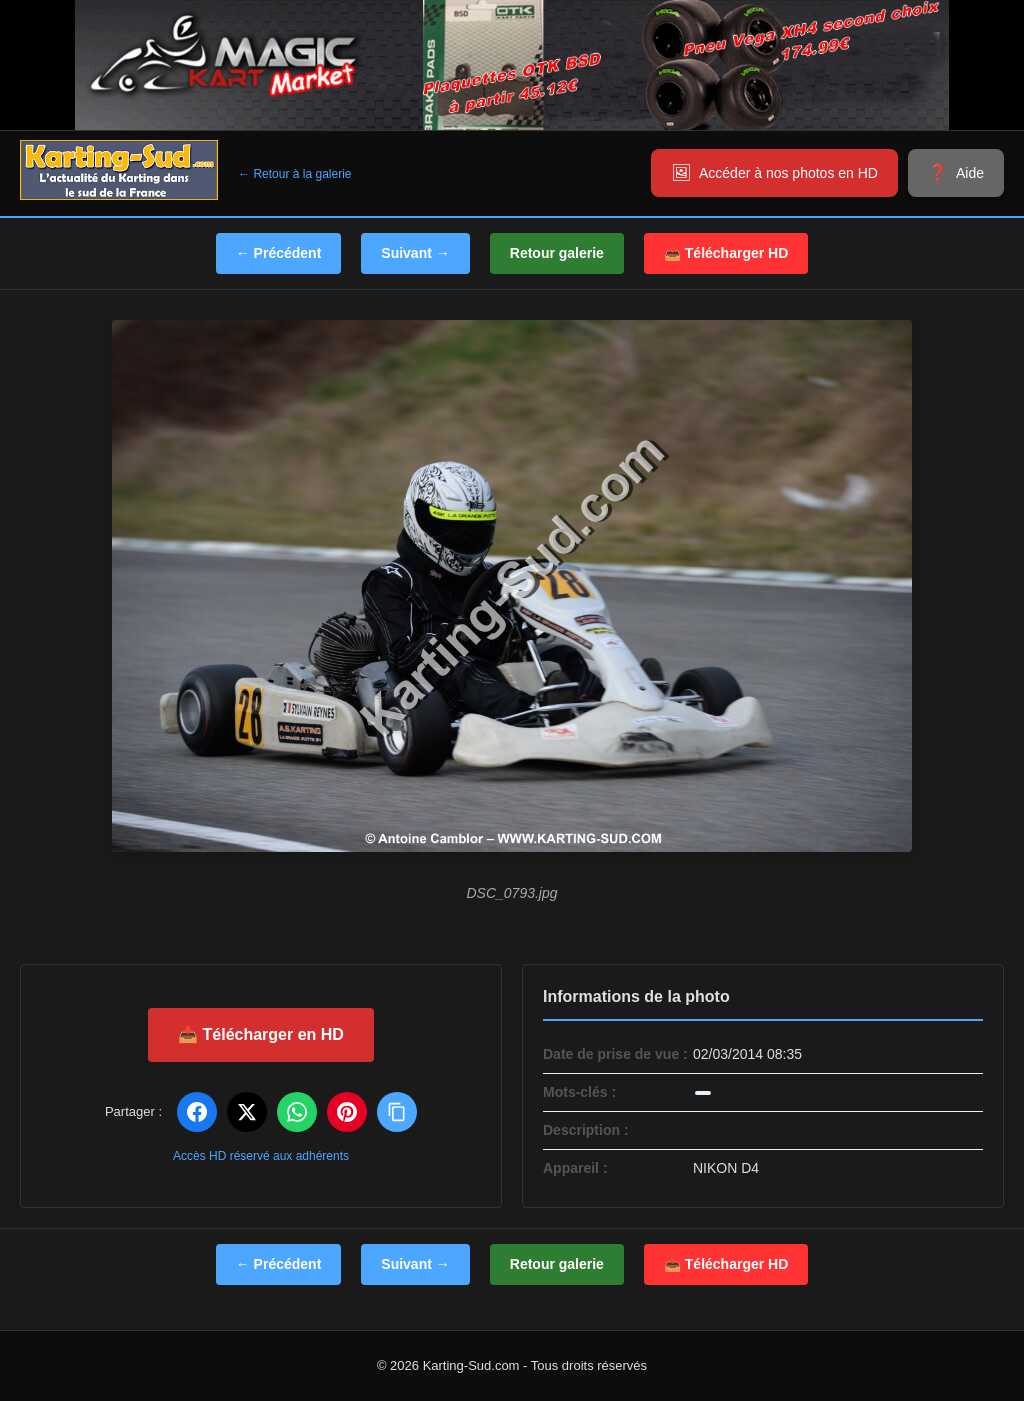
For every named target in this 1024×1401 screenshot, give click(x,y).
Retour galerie (557, 253)
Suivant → (415, 253)
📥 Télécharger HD (726, 253)
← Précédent (279, 253)
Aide (970, 173)
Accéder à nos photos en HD (788, 173)
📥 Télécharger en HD (261, 1034)
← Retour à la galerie (294, 174)
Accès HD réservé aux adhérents (261, 1156)
